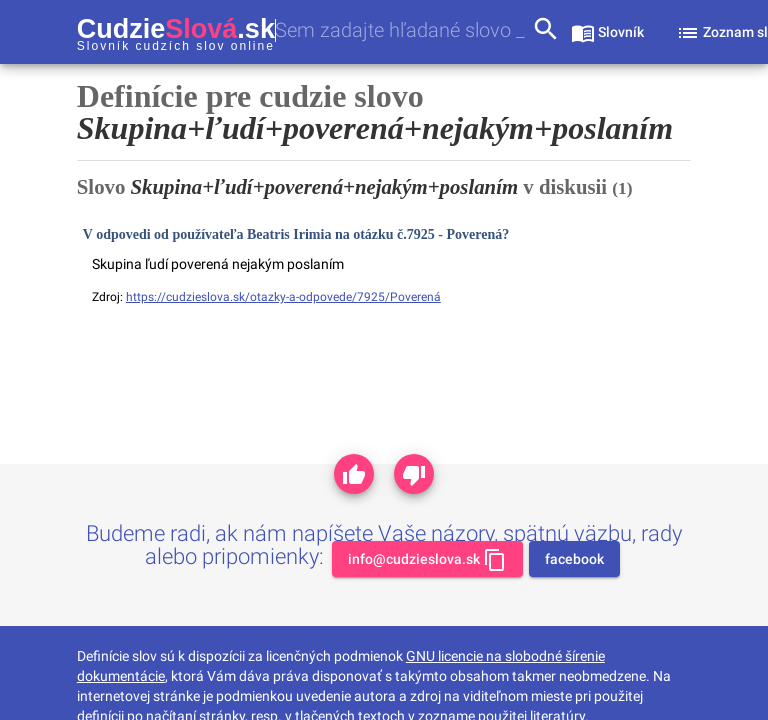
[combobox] (403, 30)
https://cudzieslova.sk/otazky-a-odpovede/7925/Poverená (283, 297)
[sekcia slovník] (607, 32)
